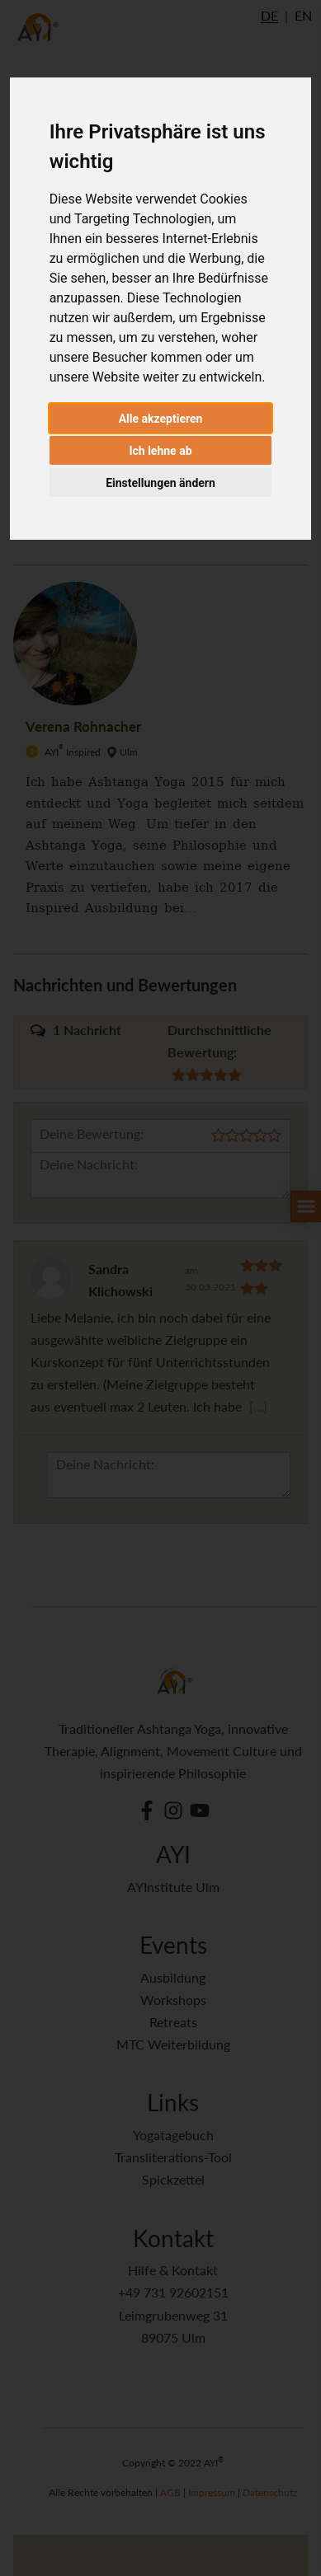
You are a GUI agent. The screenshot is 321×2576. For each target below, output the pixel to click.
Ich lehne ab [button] (160, 450)
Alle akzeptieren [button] (161, 418)
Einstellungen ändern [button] (160, 482)
